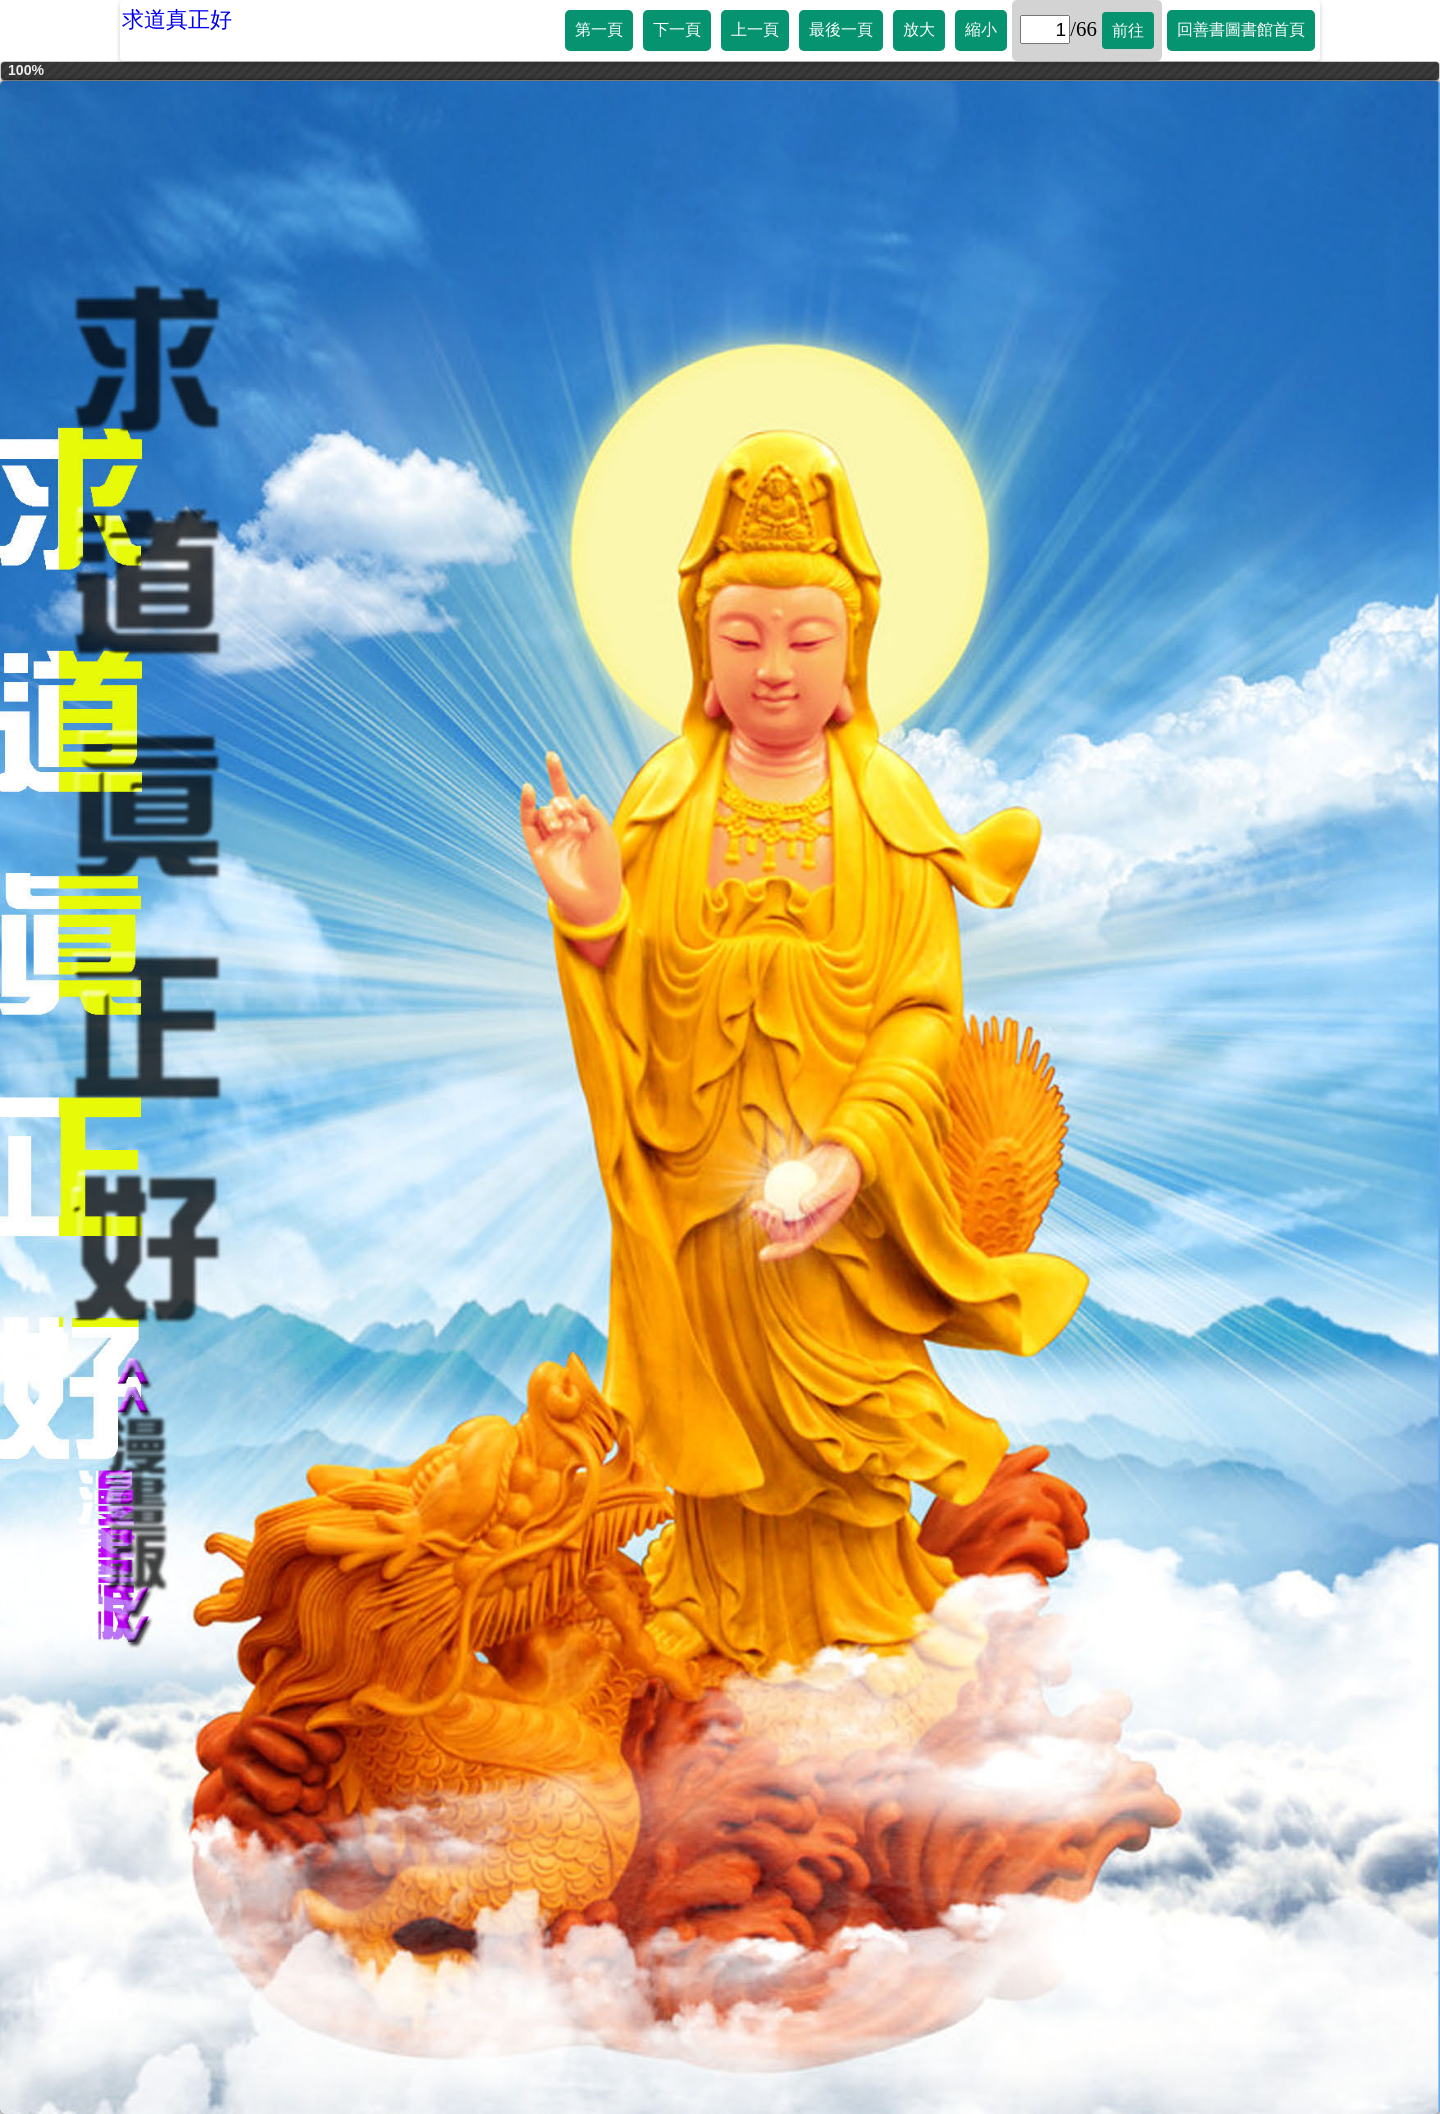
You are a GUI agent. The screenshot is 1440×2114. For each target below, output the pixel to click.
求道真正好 (177, 19)
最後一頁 (841, 29)
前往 (1128, 30)
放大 (919, 29)
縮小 (981, 29)
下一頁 (677, 29)
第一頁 (599, 29)
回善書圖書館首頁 (1241, 29)
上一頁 (755, 29)
